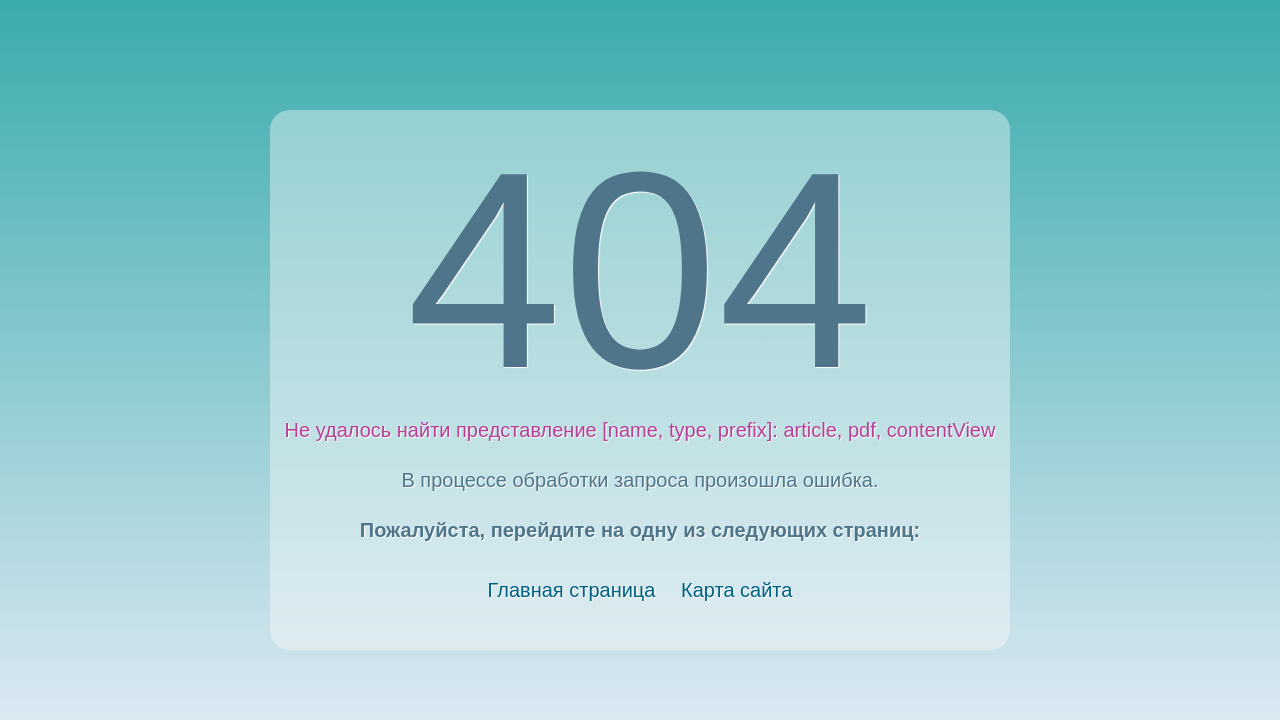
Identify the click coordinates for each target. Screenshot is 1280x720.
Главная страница (572, 590)
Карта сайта (736, 590)
